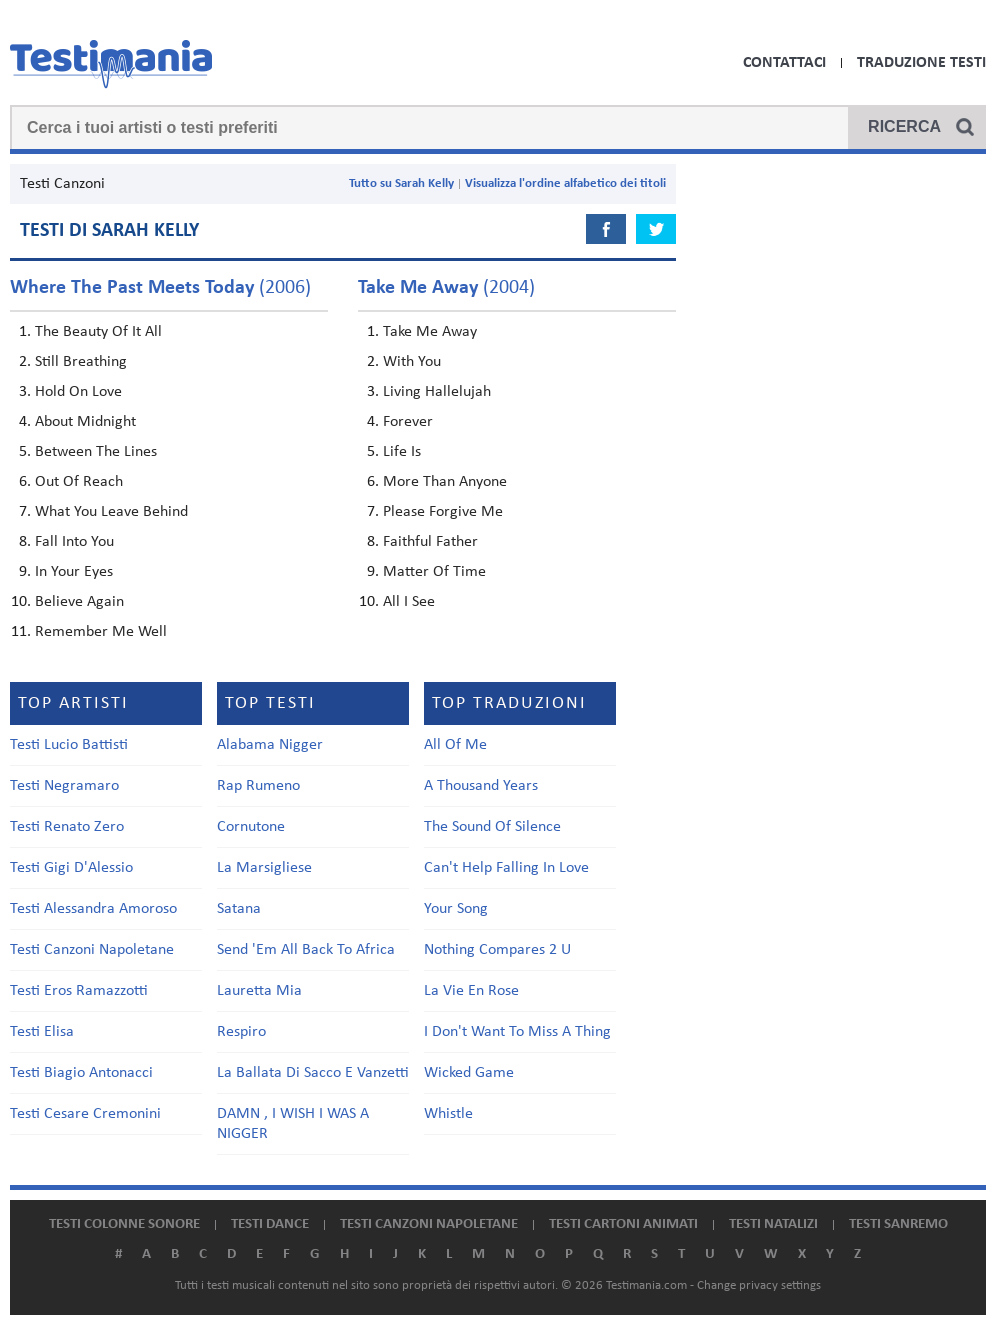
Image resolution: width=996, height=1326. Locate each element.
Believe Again (79, 602)
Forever (408, 422)
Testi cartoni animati (623, 1224)
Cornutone (251, 827)
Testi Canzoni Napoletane (92, 950)
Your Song (456, 909)
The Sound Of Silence (492, 827)
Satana (239, 909)
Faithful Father (430, 542)
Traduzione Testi (921, 63)
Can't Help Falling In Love (506, 868)
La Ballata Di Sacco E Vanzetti (313, 1073)
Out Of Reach (79, 482)
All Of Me (455, 745)
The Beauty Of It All (98, 332)
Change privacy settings (759, 1285)
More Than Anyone (445, 482)
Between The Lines (96, 452)
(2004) (446, 288)
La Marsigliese (264, 868)
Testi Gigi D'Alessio (71, 868)
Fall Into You (74, 542)
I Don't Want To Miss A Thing (517, 1032)
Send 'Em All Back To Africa (306, 950)
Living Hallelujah (437, 392)
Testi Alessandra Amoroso (93, 909)
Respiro (241, 1032)
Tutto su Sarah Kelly (401, 183)
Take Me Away (430, 332)
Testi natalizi (773, 1224)
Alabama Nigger (270, 745)
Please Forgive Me (443, 512)
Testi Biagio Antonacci (81, 1073)
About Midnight (85, 422)
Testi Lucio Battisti (69, 745)
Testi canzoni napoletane (429, 1224)
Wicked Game (469, 1073)
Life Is (402, 452)
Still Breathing (81, 362)
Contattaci (784, 63)
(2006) (160, 288)
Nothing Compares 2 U (497, 950)
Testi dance (270, 1224)
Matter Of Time (434, 572)
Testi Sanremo (898, 1224)
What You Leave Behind (111, 512)
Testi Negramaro (64, 786)
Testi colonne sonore (124, 1224)
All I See (409, 602)
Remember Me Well (101, 632)
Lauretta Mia (259, 991)
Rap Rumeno (258, 786)
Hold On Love (78, 392)
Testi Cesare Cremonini (85, 1114)
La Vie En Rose (471, 991)
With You (412, 362)
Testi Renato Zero (67, 827)
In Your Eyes (74, 572)
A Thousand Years (481, 786)
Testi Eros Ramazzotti (79, 991)
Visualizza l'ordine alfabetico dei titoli (565, 183)
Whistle (448, 1114)
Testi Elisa (42, 1032)
